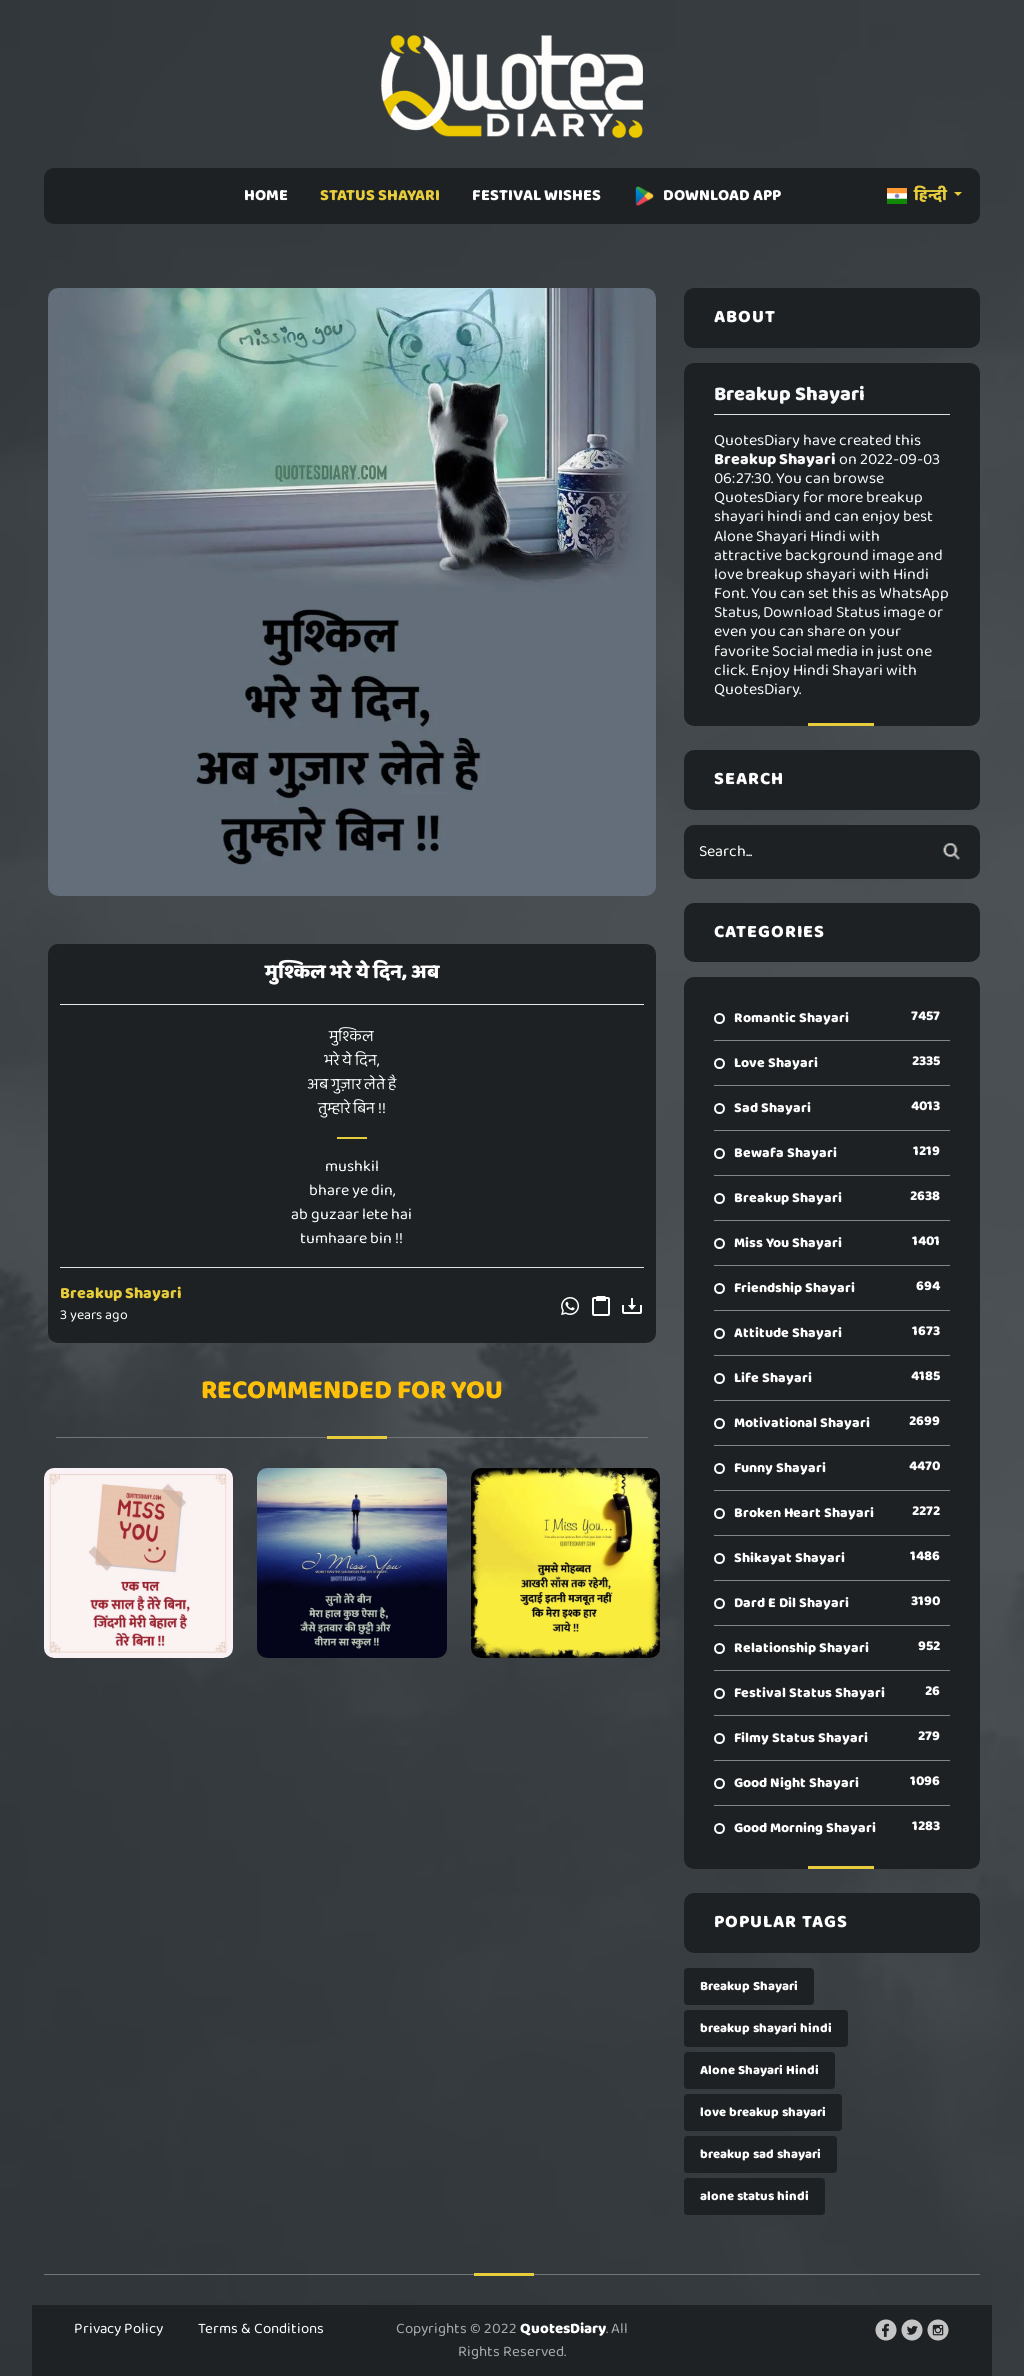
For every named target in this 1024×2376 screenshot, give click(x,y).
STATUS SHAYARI (380, 195)
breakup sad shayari (760, 2154)
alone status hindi (754, 2196)
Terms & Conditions (261, 2329)
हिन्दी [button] (918, 195)
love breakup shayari (763, 2112)
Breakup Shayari (121, 1293)
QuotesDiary (563, 2329)
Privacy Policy (118, 2329)
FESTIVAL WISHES (536, 195)
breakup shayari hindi (766, 2028)
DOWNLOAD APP (707, 195)
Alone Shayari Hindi (759, 2070)
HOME (266, 195)
